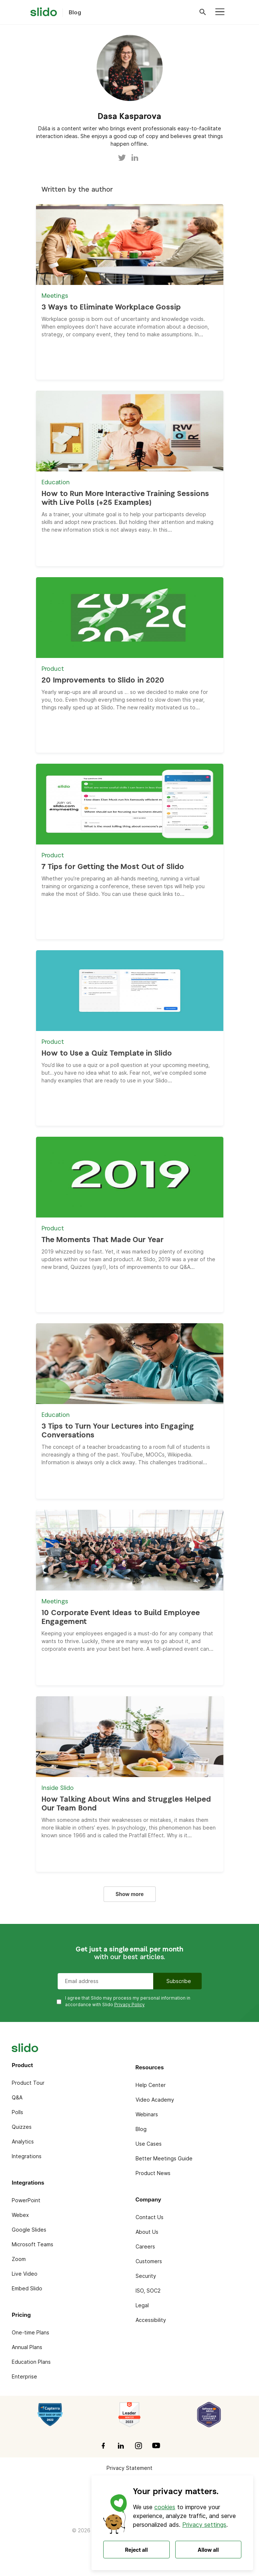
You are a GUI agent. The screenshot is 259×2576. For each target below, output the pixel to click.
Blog (141, 2129)
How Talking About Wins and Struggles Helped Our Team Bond (126, 1804)
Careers (145, 2246)
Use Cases (149, 2144)
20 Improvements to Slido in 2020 (103, 680)
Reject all (136, 2550)
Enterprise (24, 2376)
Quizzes (22, 2127)
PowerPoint (26, 2200)
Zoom (19, 2259)
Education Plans (31, 2362)
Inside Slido (57, 1788)
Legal (142, 2305)
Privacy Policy (129, 2004)
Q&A (17, 2097)
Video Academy (155, 2099)
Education (56, 482)
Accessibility (151, 2320)
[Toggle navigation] (220, 12)
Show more (130, 1894)
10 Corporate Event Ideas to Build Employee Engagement (120, 1617)
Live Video (24, 2274)
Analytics (23, 2141)
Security (146, 2276)
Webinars (147, 2114)
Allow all (208, 2550)
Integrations (27, 2156)
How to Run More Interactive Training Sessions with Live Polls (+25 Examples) (125, 498)
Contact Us (149, 2217)
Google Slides (29, 2229)
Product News (153, 2173)
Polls (17, 2112)
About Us (147, 2232)
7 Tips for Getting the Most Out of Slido (113, 867)
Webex (20, 2215)
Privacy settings (204, 2524)
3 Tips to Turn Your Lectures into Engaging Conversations (118, 1431)
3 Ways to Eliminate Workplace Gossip (111, 307)
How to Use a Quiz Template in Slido (107, 1053)
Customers (149, 2261)
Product (53, 669)
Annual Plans (27, 2347)
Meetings (55, 296)
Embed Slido (27, 2288)
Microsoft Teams (32, 2244)
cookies (164, 2507)
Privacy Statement (129, 2468)
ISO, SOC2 (148, 2290)
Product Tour (28, 2083)
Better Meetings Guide (164, 2158)
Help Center (151, 2085)
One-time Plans (30, 2332)
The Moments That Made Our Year (102, 1240)
